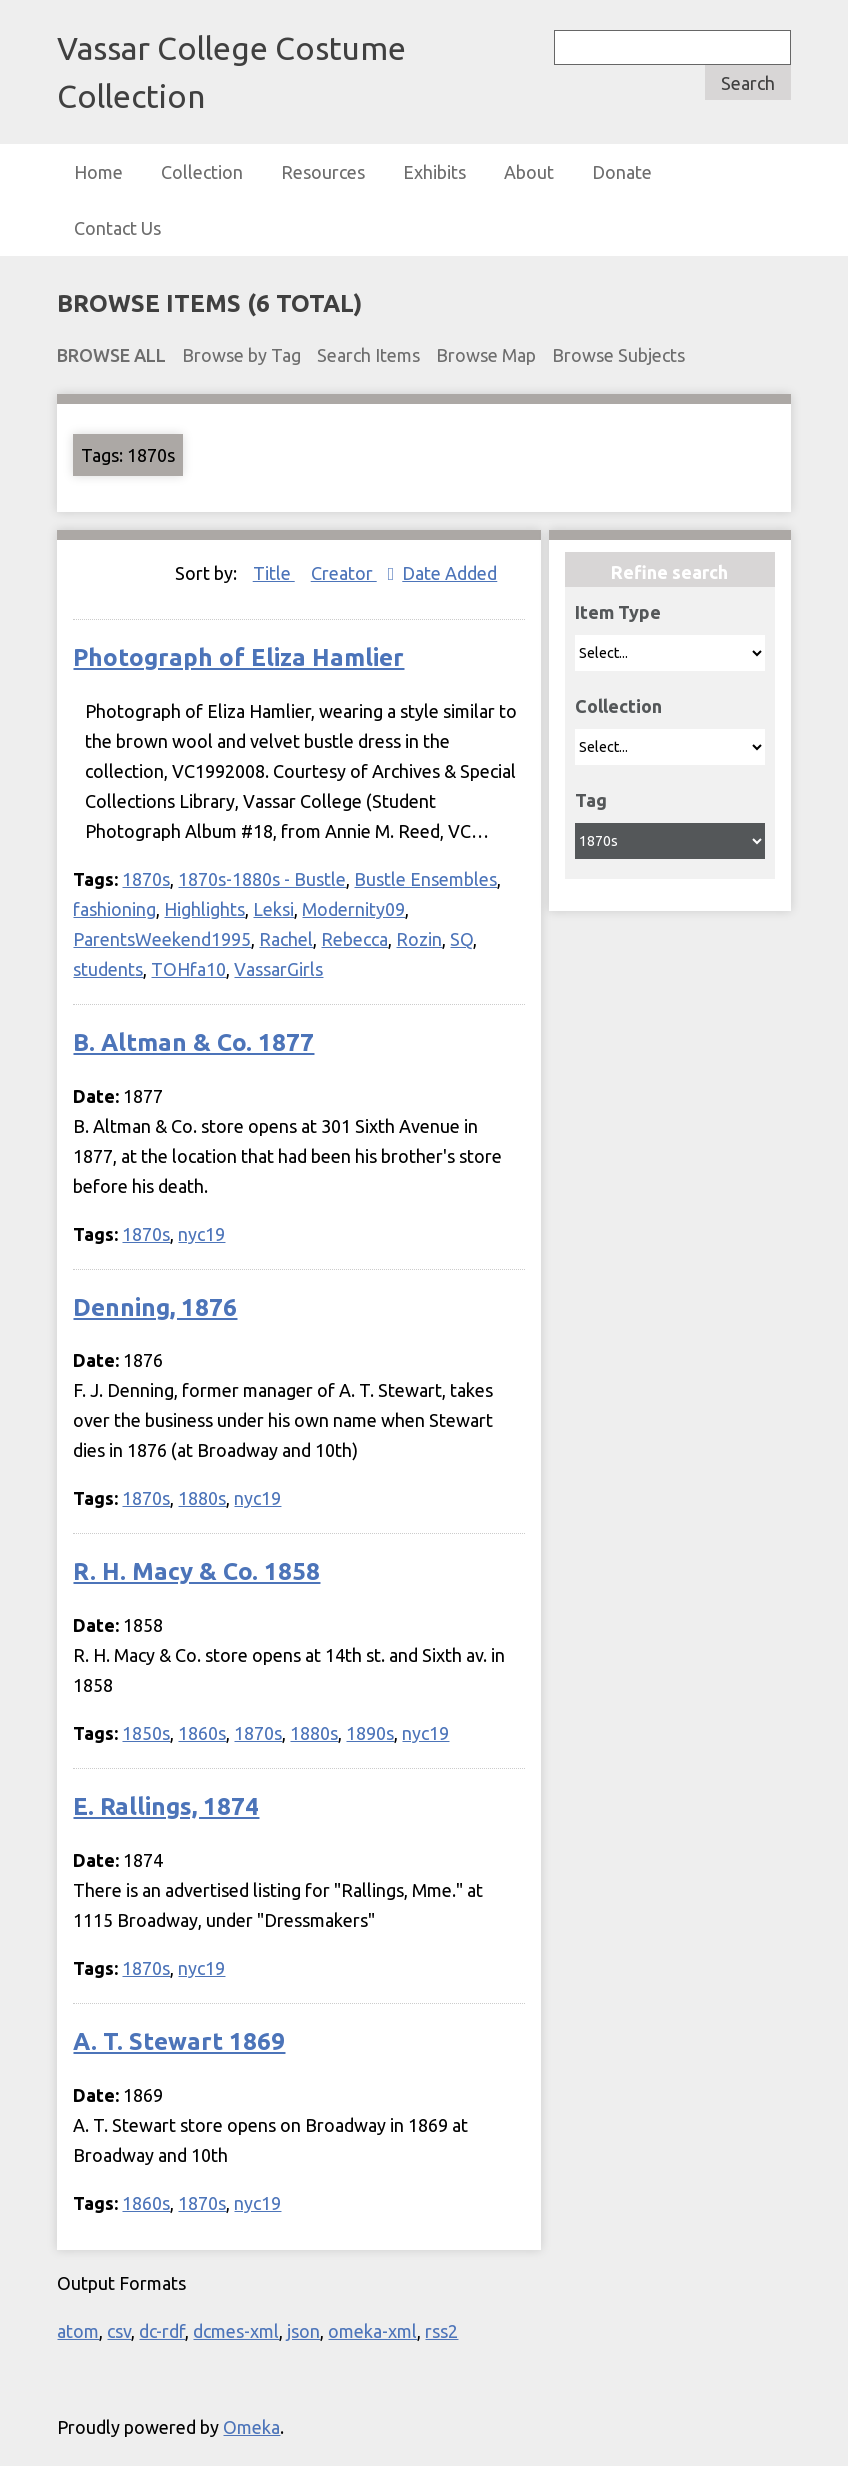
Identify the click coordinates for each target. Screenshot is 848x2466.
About (529, 172)
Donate (622, 172)
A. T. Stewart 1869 (179, 2041)
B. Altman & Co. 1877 (193, 1042)
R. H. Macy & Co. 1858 (196, 1571)
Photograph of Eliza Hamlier (238, 657)
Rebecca (354, 939)
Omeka (251, 2427)
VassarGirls (278, 969)
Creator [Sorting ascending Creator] (344, 573)
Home (98, 172)
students (108, 969)
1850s (146, 1733)
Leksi (273, 909)
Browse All (111, 355)
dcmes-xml (236, 2331)
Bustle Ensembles (425, 879)
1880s (202, 1498)
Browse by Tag (241, 355)
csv (119, 2331)
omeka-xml (372, 2331)
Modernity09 (353, 909)
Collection (202, 172)
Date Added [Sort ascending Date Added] (449, 573)
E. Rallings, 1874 (166, 1806)
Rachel (286, 939)
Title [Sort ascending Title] (274, 573)
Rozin (419, 939)
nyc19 (201, 1234)
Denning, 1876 (155, 1307)
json (303, 2331)
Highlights (204, 909)
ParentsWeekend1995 (162, 939)
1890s (370, 1733)
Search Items (368, 355)
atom (78, 2331)
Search (748, 83)
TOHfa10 (188, 969)
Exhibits (434, 172)
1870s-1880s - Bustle (262, 879)
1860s (202, 1733)
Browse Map (486, 355)
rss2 (441, 2331)
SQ (461, 939)
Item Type (618, 612)
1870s (146, 879)
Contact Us (117, 228)
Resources (323, 172)
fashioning (114, 909)
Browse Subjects (618, 355)
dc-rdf (162, 2331)
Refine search (669, 572)
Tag (591, 800)
